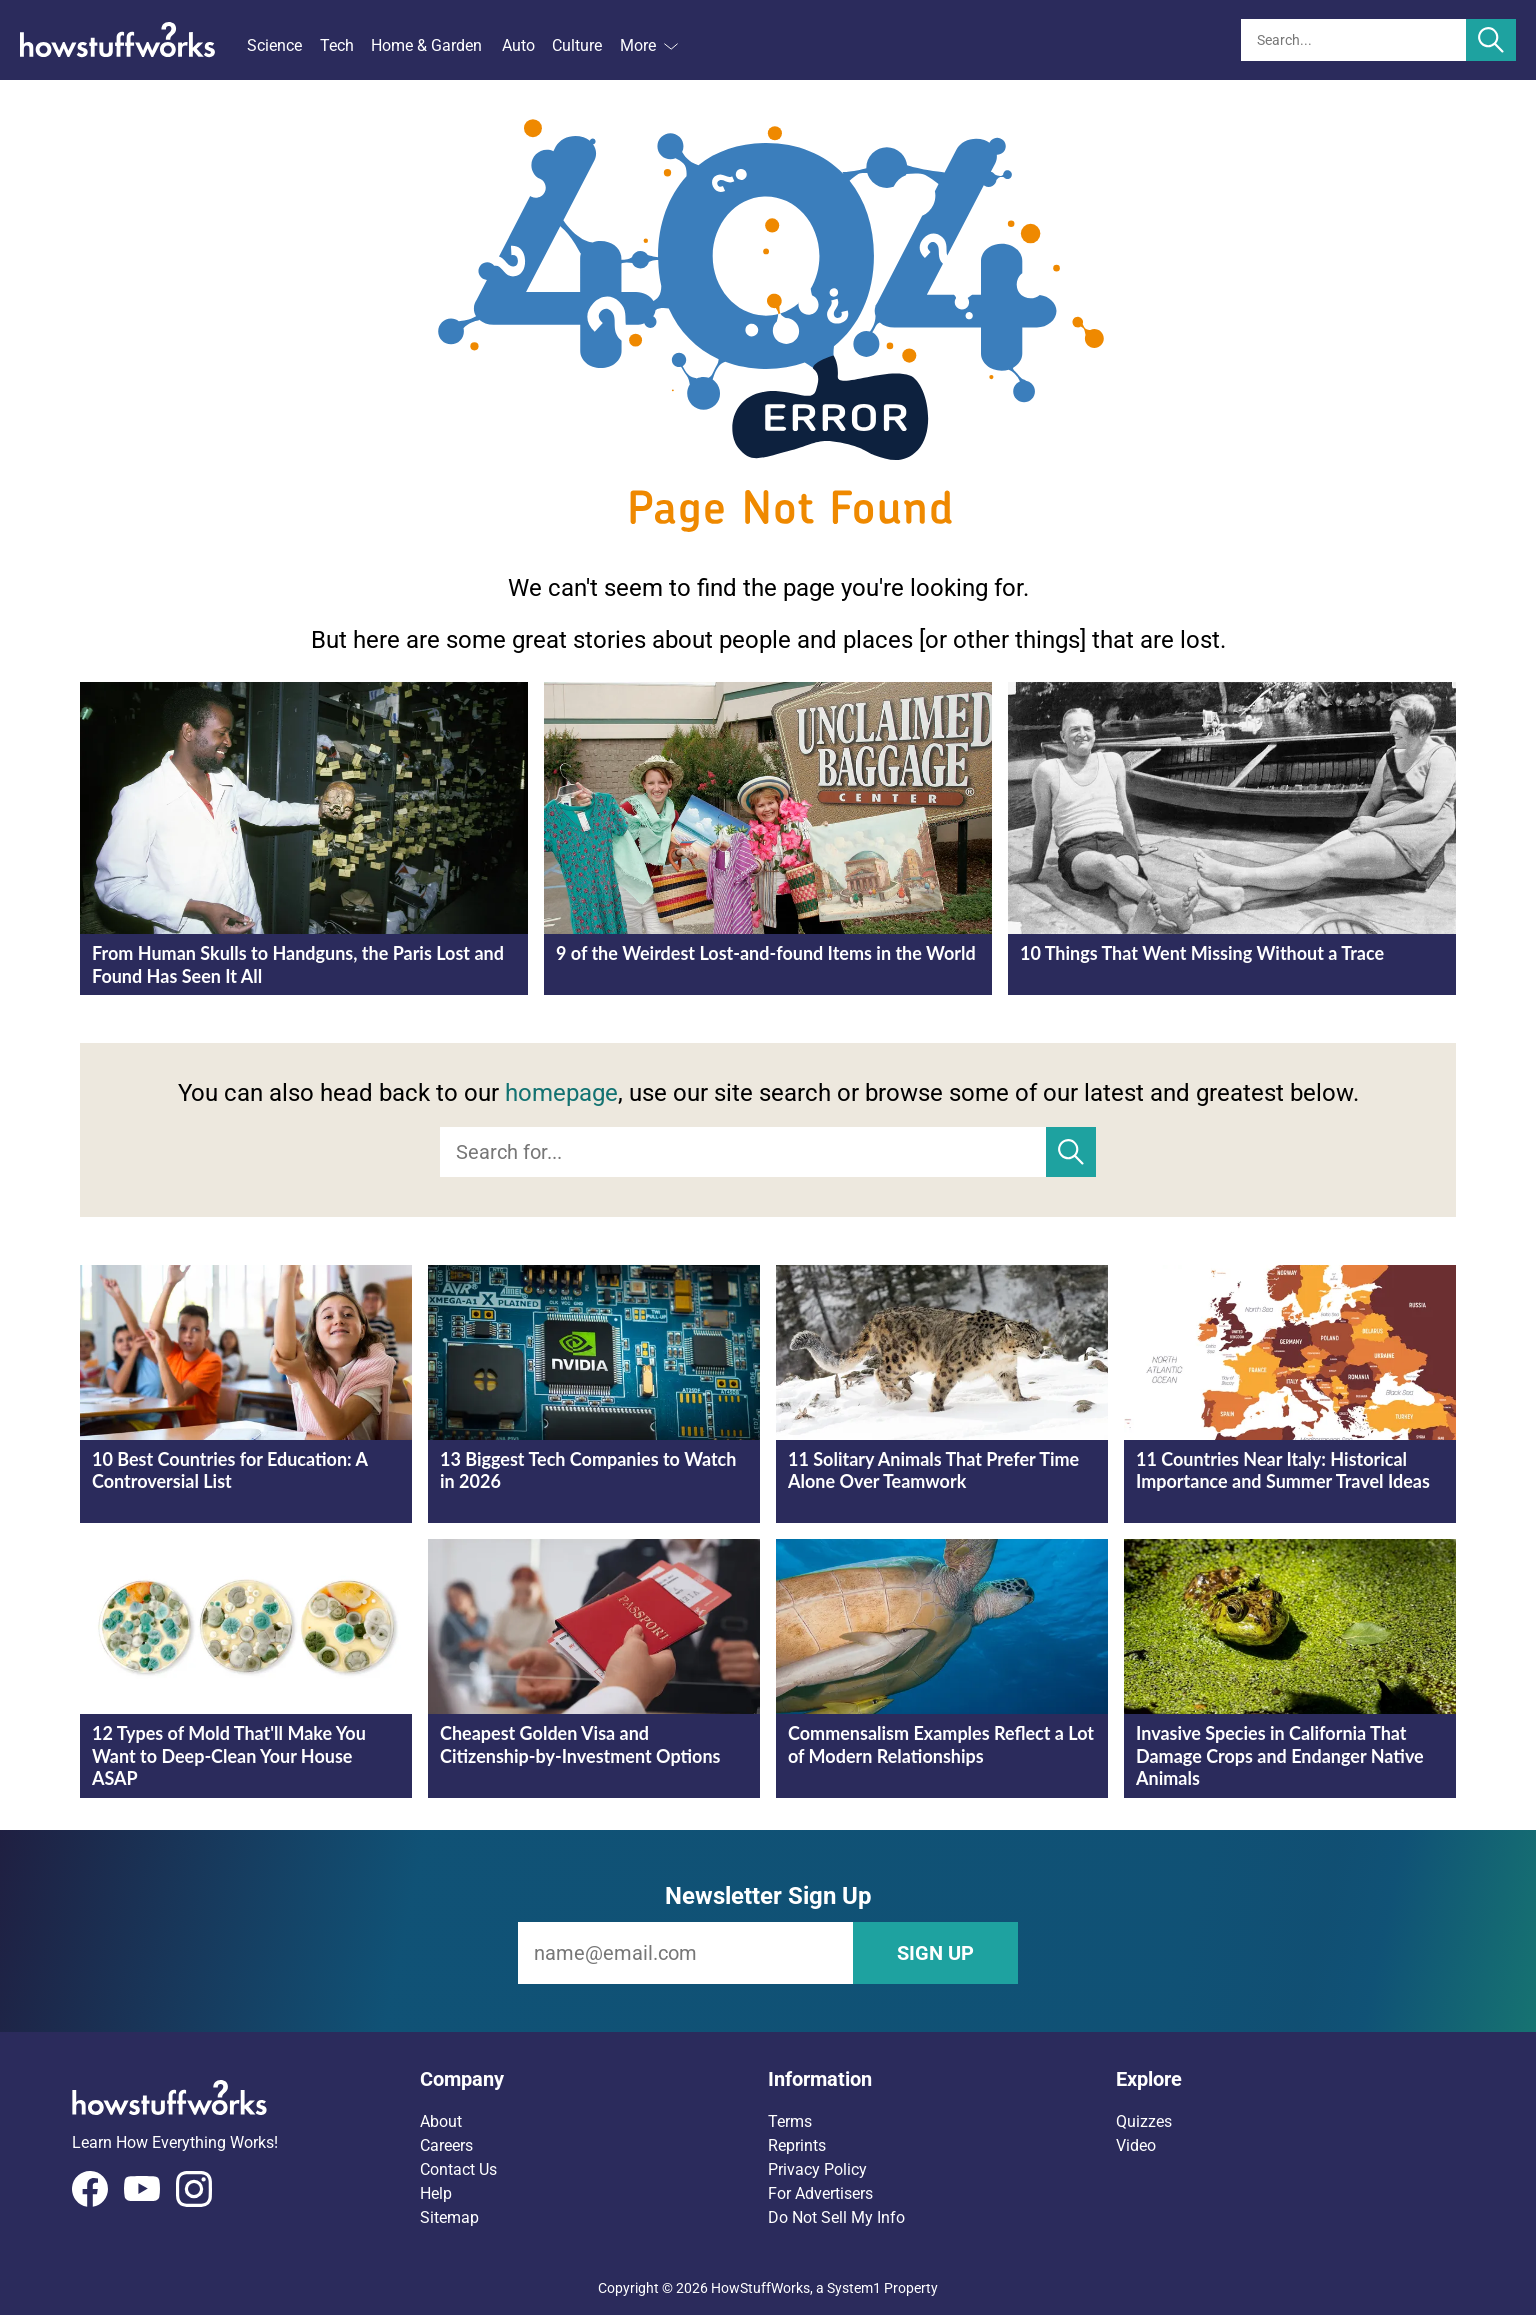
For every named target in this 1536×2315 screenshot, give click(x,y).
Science (274, 45)
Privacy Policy (817, 2169)
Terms (790, 2121)
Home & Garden (426, 45)
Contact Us (458, 2169)
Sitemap (449, 2217)
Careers (446, 2145)
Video (1136, 2145)
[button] (594, 2079)
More (649, 45)
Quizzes (1144, 2121)
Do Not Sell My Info (836, 2217)
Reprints (797, 2145)
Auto (518, 45)
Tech (337, 45)
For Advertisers (820, 2193)
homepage (561, 1093)
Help (436, 2193)
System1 (854, 2288)
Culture (577, 45)
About (441, 2121)
